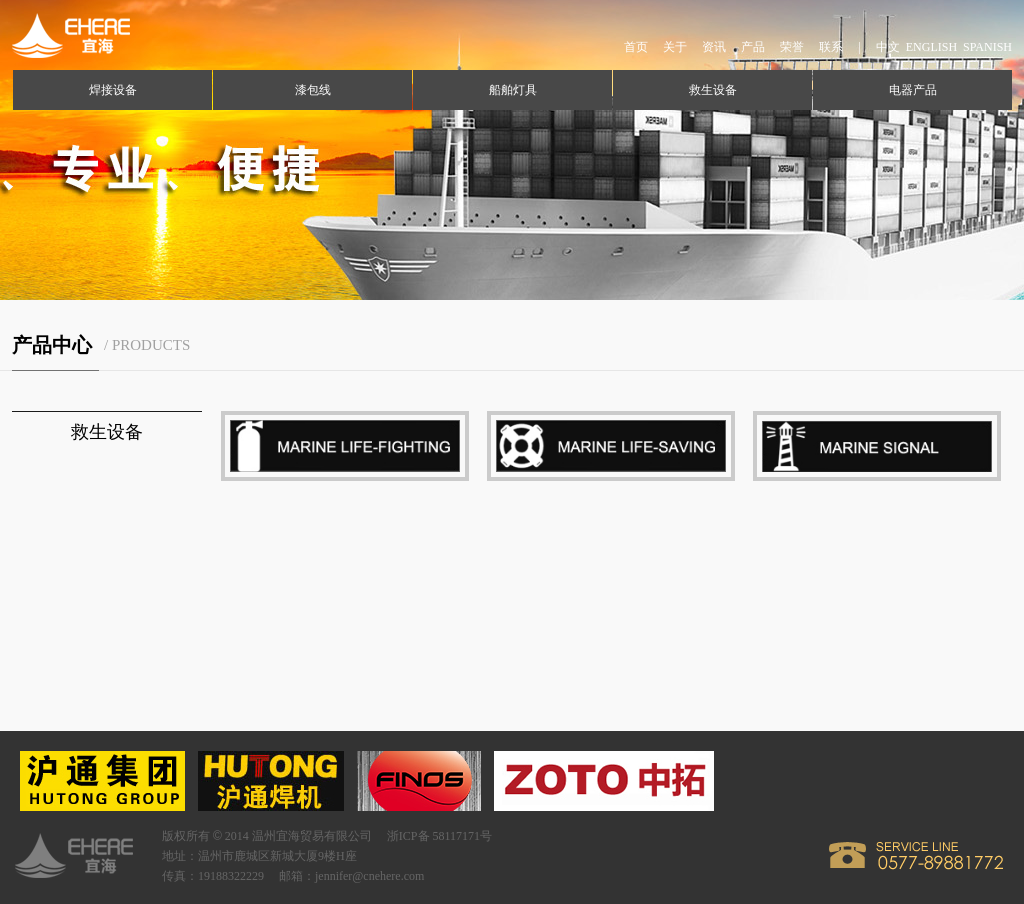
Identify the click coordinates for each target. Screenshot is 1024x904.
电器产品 (913, 90)
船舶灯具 (513, 90)
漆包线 (313, 90)
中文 (888, 47)
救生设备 (713, 90)
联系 (831, 47)
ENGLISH (931, 47)
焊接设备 (113, 90)
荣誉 (792, 47)
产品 (753, 47)
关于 (675, 47)
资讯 (714, 47)
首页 (636, 47)
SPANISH (987, 47)
